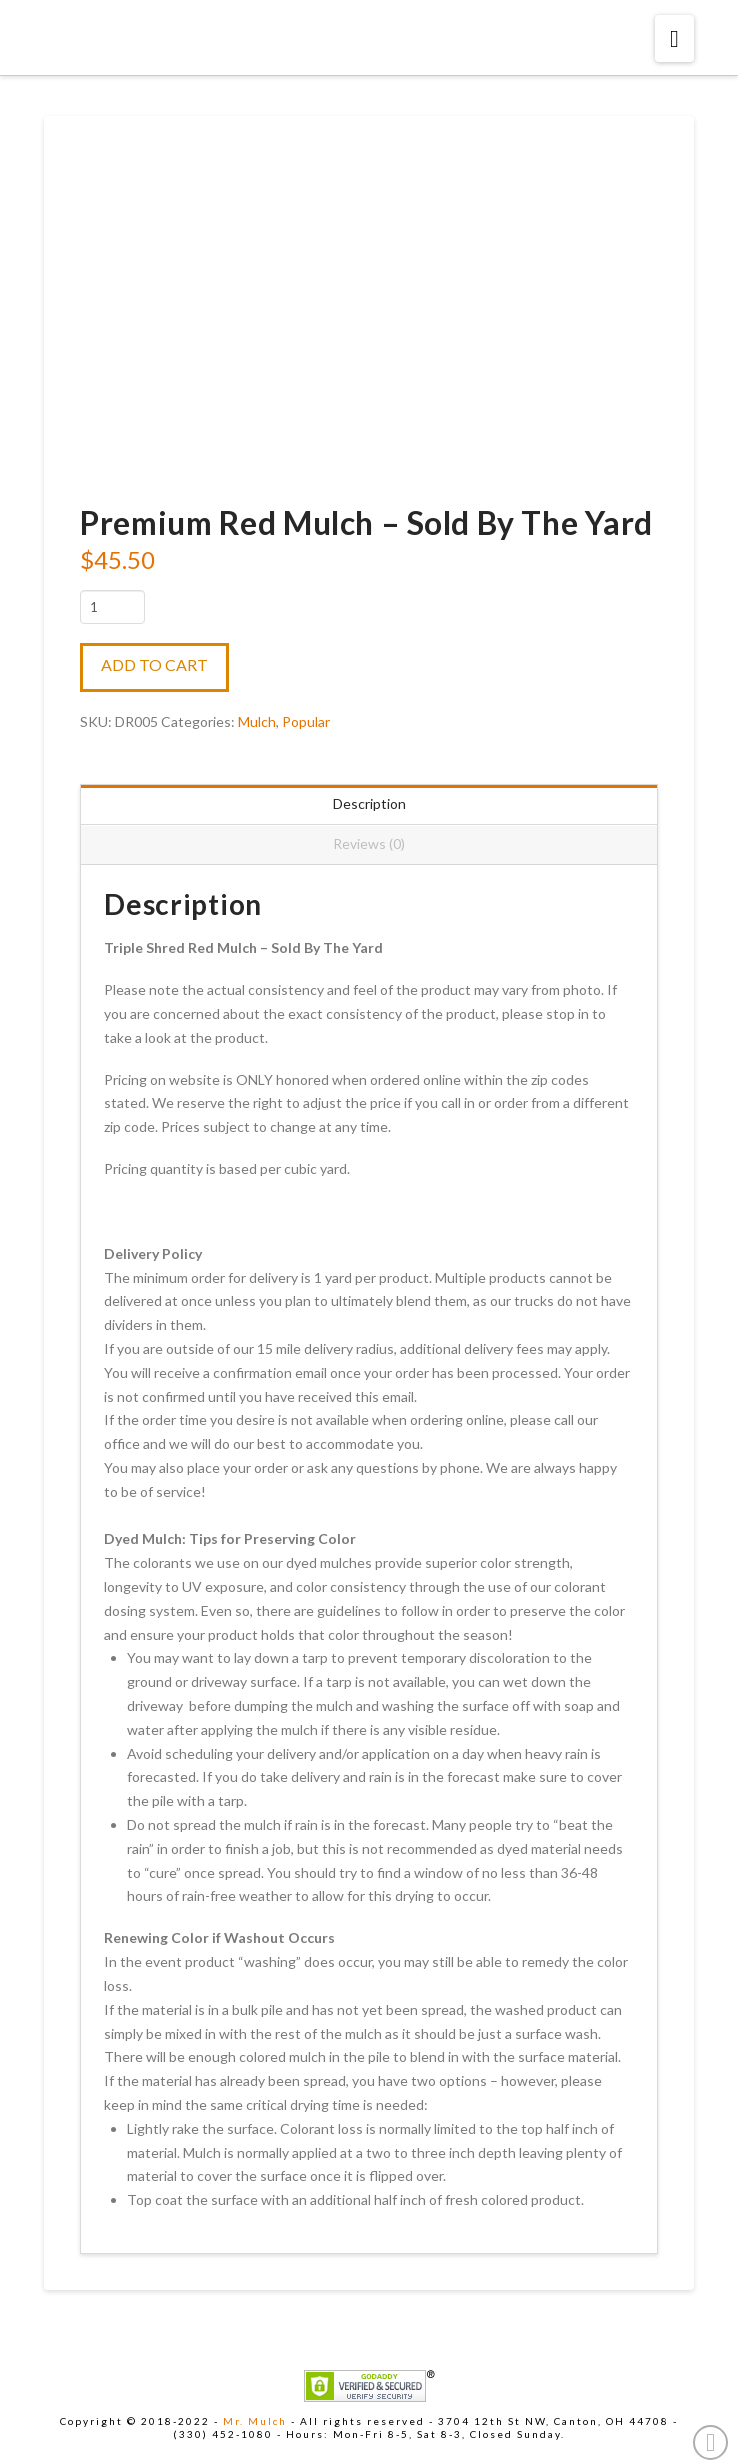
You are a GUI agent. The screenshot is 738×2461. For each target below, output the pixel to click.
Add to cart (154, 664)
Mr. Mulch (255, 2421)
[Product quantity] (112, 607)
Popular (306, 721)
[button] (674, 38)
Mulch (257, 721)
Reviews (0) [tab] (369, 843)
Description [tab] (369, 803)
